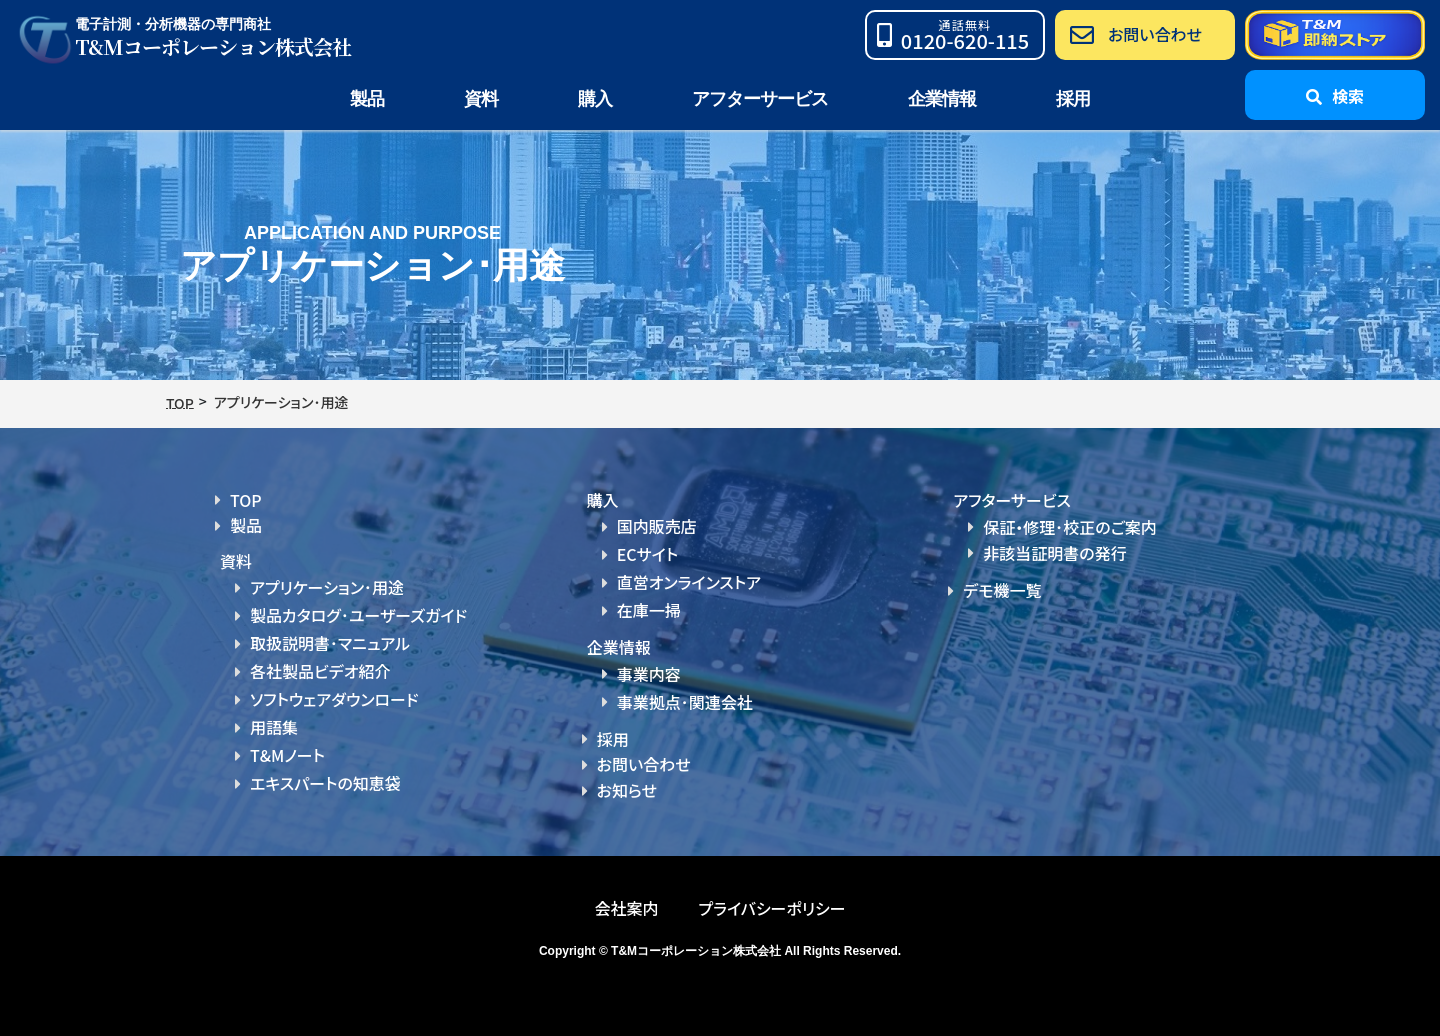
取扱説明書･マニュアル (330, 642)
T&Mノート (287, 752)
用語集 (274, 724)
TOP (246, 500)
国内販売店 (657, 526)
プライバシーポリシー (771, 904)
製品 (246, 525)
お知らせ (627, 786)
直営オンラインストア (689, 581)
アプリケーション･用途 (327, 587)
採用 (1073, 99)
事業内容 (649, 671)
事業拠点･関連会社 (685, 699)
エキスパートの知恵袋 (325, 779)
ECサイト (647, 554)
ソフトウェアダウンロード (334, 697)
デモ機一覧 (1002, 590)
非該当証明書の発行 (1054, 553)
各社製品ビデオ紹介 (320, 670)
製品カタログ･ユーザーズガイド (358, 615)
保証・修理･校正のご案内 (1070, 527)
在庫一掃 (649, 608)
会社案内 (626, 904)
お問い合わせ (644, 761)
